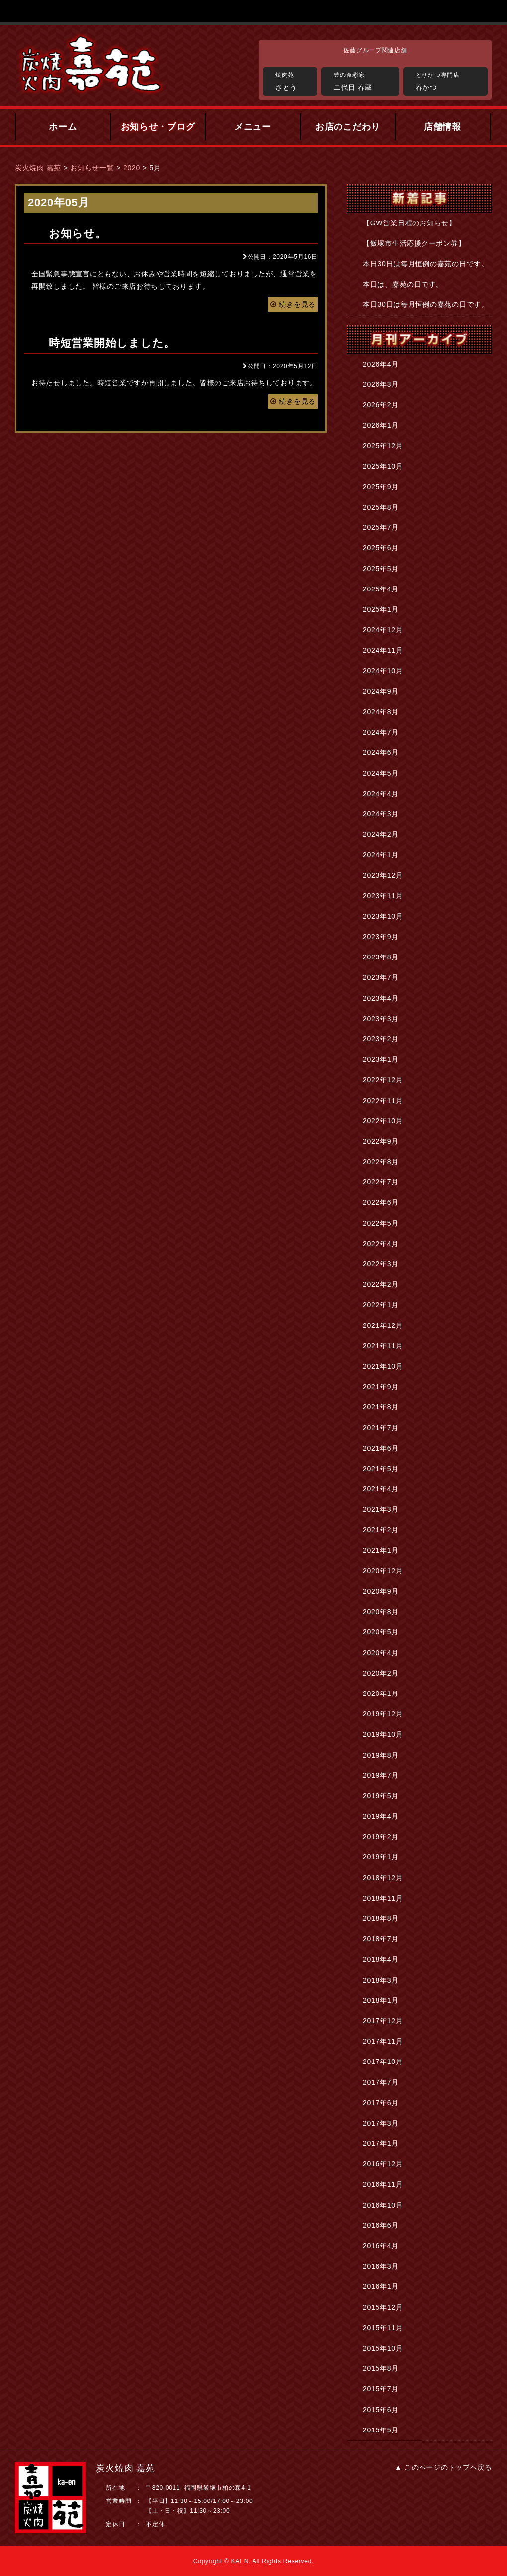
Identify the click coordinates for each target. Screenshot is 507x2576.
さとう (293, 80)
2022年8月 (381, 1162)
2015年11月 (383, 2328)
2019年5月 (381, 1796)
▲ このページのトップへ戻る (443, 2467)
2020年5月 (381, 1632)
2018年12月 (383, 1878)
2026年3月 (381, 384)
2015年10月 (383, 2348)
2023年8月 (381, 957)
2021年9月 (381, 1387)
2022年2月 (381, 1284)
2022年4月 (381, 1244)
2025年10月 (383, 466)
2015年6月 (381, 2410)
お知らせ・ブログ (158, 127)
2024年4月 (381, 794)
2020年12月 (383, 1571)
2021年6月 (381, 1448)
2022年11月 (383, 1100)
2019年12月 (383, 1714)
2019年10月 (383, 1734)
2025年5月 (381, 569)
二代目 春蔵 (364, 80)
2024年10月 (383, 671)
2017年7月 (381, 2082)
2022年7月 (381, 1182)
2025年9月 (381, 487)
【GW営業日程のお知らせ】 (409, 223)
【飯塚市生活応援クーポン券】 (414, 243)
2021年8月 (381, 1407)
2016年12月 (383, 2164)
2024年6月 (381, 752)
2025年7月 (381, 527)
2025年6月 (381, 548)
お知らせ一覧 (92, 168)
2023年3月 (381, 1019)
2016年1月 (381, 2286)
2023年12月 (383, 875)
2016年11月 (383, 2184)
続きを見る (293, 304)
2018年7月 (381, 1939)
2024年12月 (383, 630)
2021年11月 (383, 1346)
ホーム (63, 127)
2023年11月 (383, 896)
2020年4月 (381, 1653)
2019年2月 (381, 1836)
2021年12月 (383, 1325)
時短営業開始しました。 (112, 343)
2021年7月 (381, 1428)
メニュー (252, 127)
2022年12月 (383, 1080)
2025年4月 (381, 589)
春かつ (449, 80)
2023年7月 (381, 977)
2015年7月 (381, 2389)
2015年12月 (383, 2307)
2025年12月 (383, 446)
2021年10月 (383, 1366)
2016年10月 (383, 2205)
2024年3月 (381, 814)
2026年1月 (381, 425)
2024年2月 (381, 834)
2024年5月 (381, 773)
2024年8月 (381, 712)
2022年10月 (383, 1121)
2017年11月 (383, 2041)
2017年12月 (383, 2021)
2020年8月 (381, 1612)
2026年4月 (381, 364)
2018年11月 (383, 1898)
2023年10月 (383, 916)
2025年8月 (381, 507)
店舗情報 (442, 127)
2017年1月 (381, 2143)
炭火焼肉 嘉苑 (38, 168)
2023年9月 (381, 937)
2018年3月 (381, 1980)
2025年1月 (381, 609)
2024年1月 (381, 855)
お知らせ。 (78, 233)
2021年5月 (381, 1468)
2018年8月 (381, 1918)
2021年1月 (381, 1550)
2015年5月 (381, 2430)
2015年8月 (381, 2368)
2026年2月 (381, 405)
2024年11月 (383, 650)
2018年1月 (381, 2000)
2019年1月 (381, 1857)
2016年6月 (381, 2225)
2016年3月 (381, 2266)
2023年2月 (381, 1039)
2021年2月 (381, 1530)
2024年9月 (381, 691)
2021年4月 (381, 1489)
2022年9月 (381, 1141)
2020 (131, 168)
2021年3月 (381, 1509)
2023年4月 (381, 998)
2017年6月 (381, 2103)
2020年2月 (381, 1673)
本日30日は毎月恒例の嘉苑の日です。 (426, 264)
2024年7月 (381, 732)
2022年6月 (381, 1202)
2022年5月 (381, 1223)
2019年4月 (381, 1816)
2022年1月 (381, 1305)
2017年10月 (383, 2061)
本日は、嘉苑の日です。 (403, 284)
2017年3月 (381, 2123)
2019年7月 (381, 1775)
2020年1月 (381, 1693)
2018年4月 (381, 1959)
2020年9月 (381, 1591)
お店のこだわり (347, 127)
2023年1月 (381, 1059)
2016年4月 (381, 2246)
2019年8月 (381, 1755)
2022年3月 (381, 1264)
